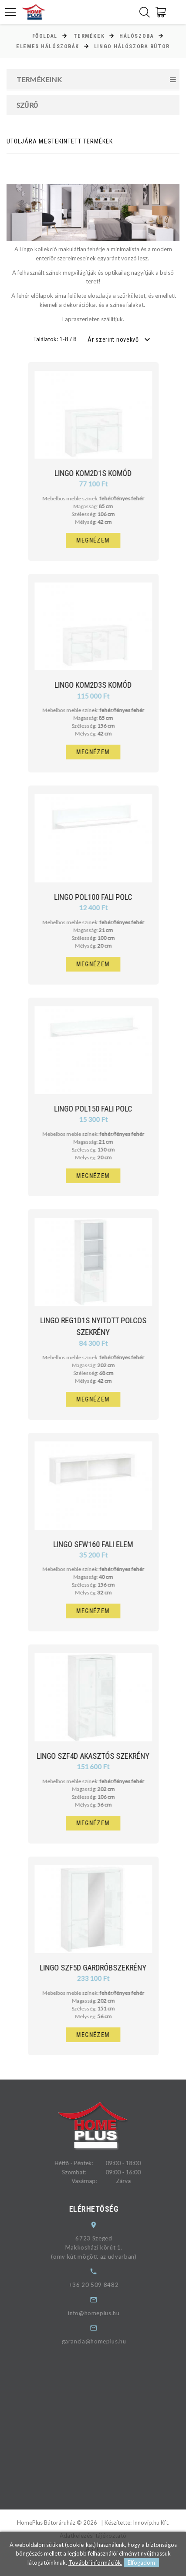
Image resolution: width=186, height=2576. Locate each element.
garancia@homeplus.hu (102, 2341)
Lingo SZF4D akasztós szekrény (97, 1756)
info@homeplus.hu (102, 2313)
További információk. (95, 2562)
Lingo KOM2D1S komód (97, 473)
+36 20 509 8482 (102, 2284)
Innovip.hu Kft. (151, 2522)
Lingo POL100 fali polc (98, 897)
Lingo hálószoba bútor (132, 46)
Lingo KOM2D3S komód (97, 684)
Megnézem (98, 540)
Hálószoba (136, 36)
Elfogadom (141, 2562)
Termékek (89, 36)
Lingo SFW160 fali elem (98, 1544)
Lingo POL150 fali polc (98, 1108)
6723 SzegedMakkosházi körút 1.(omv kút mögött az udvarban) (102, 2247)
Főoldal (44, 36)
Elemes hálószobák (47, 46)
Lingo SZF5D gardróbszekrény (97, 1967)
